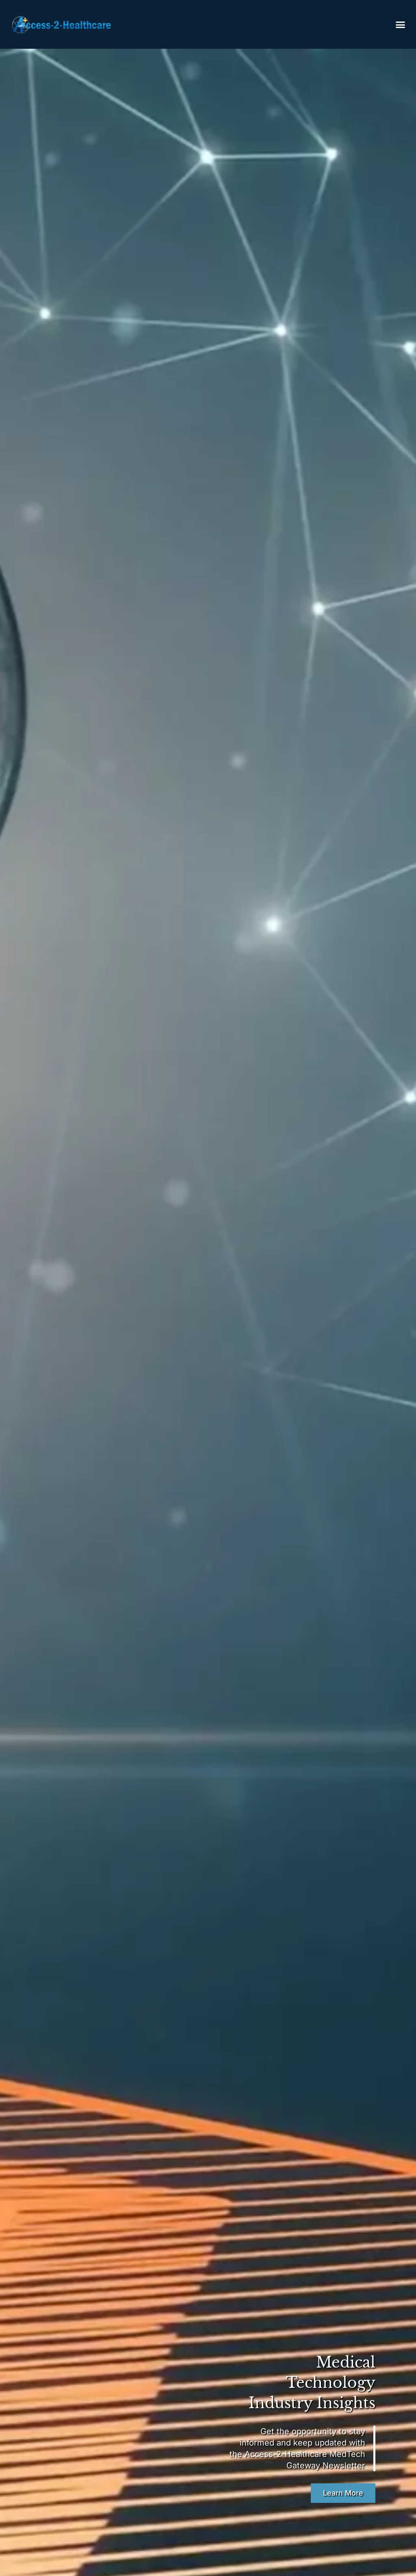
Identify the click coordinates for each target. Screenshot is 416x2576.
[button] (400, 24)
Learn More (343, 2493)
